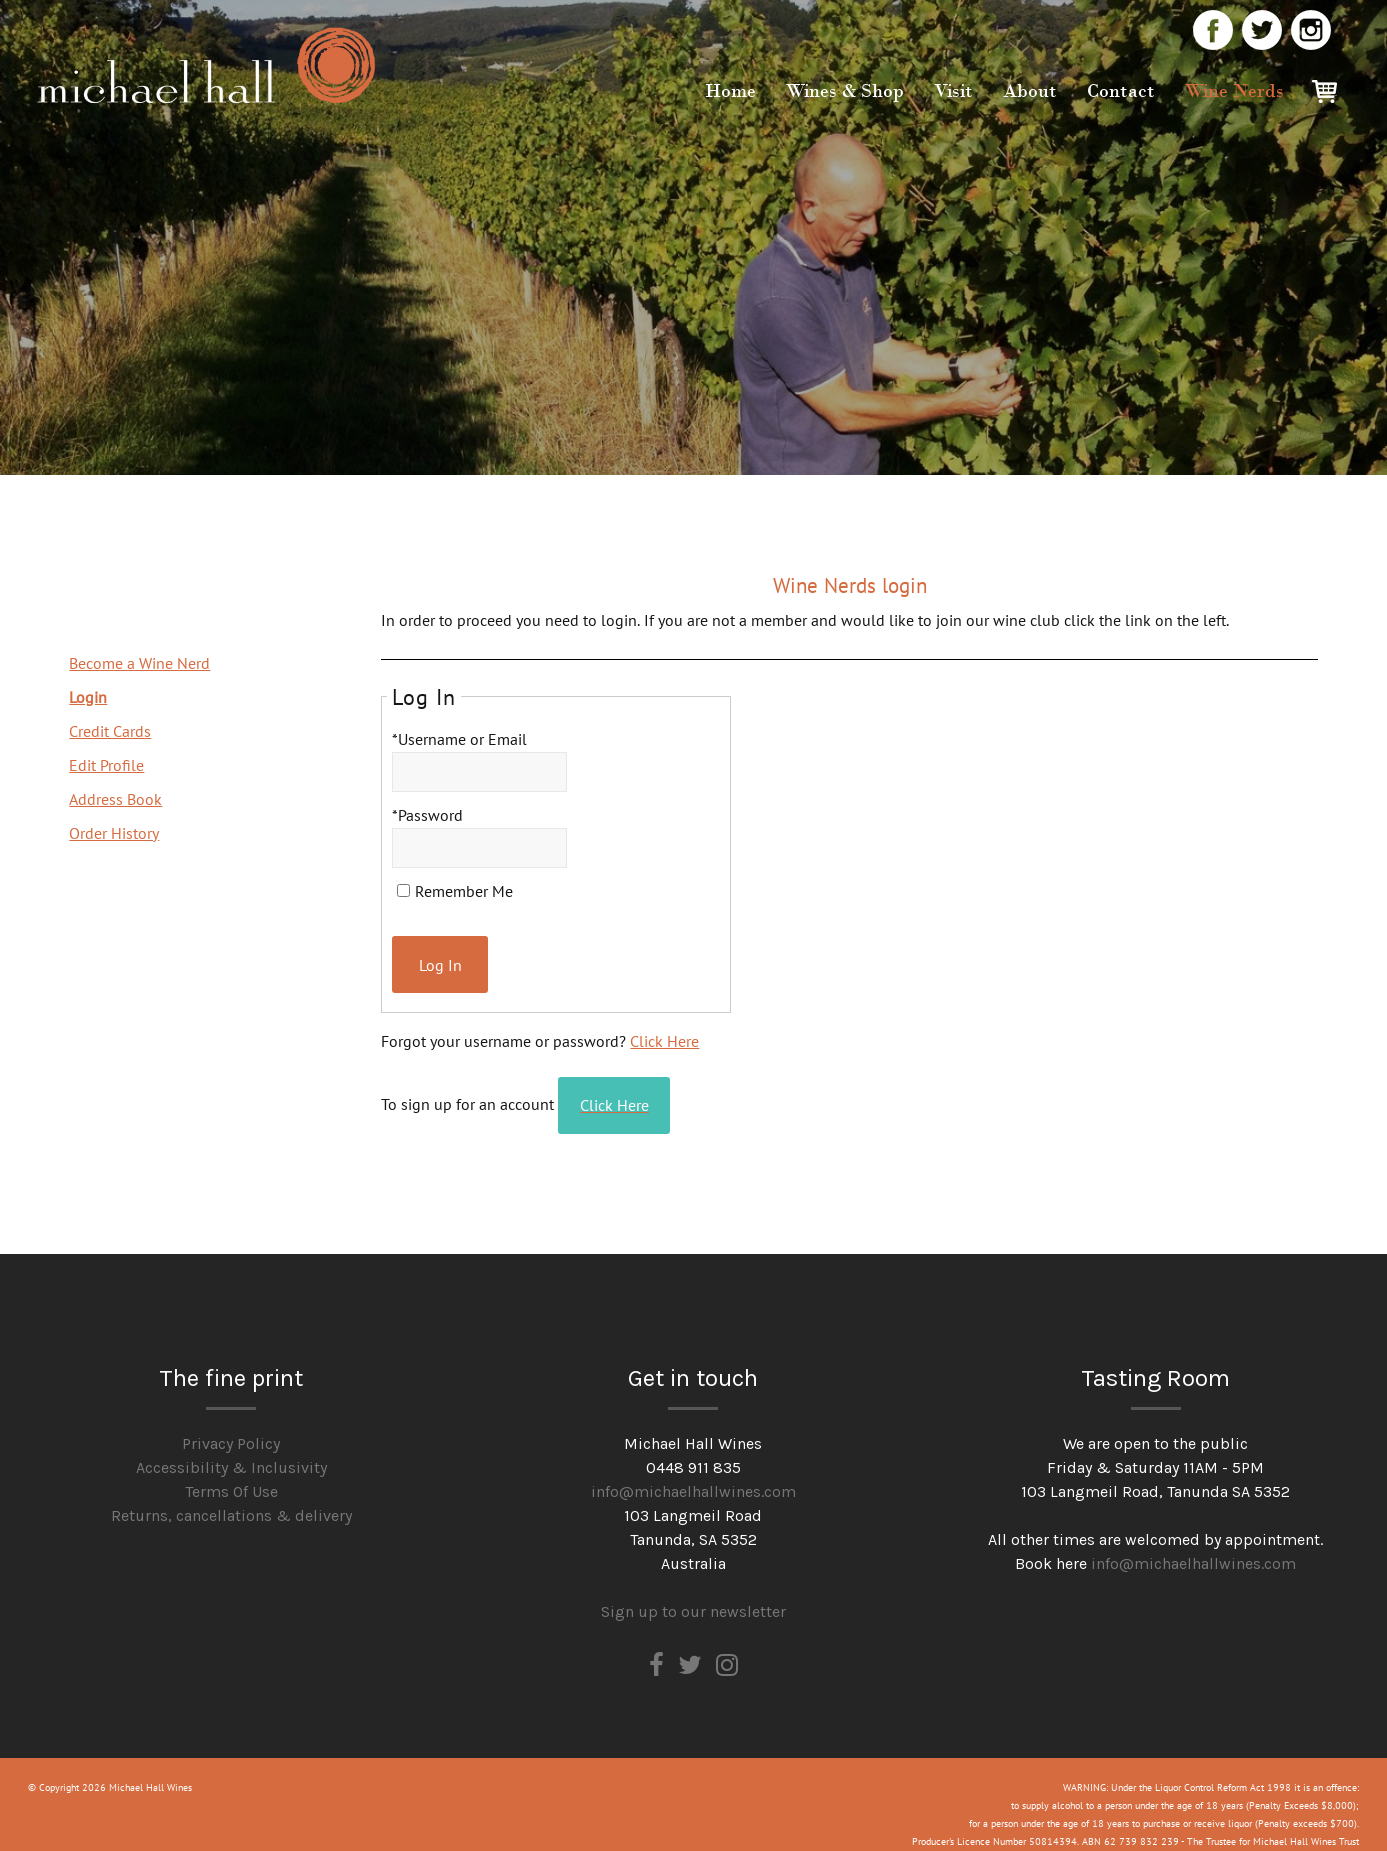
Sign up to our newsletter (693, 1593)
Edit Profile (106, 765)
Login (88, 697)
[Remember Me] (403, 890)
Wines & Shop (845, 91)
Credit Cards (110, 731)
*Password (427, 815)
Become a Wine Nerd (139, 663)
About (1030, 91)
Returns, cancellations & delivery (231, 1497)
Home (730, 91)
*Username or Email (459, 739)
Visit (953, 91)
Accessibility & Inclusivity (231, 1449)
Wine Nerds (1234, 91)
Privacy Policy (231, 1425)
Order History (114, 833)
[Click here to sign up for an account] (627, 1092)
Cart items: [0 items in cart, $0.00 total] (1331, 95)
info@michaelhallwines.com (693, 1473)
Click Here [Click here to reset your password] (664, 1032)
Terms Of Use (231, 1473)
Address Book (115, 799)
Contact (1121, 91)
